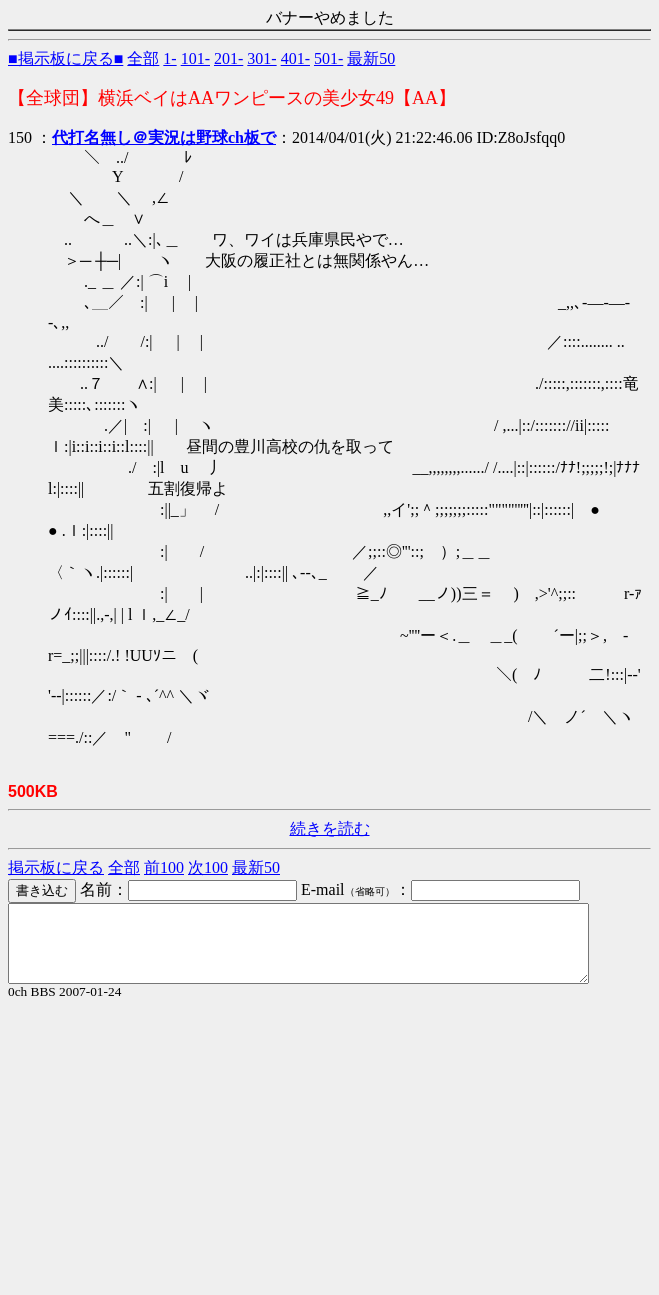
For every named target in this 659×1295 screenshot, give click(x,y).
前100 (164, 867)
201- (228, 58)
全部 (143, 58)
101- (195, 58)
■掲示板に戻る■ (65, 58)
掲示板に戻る (56, 867)
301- (261, 58)
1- (169, 58)
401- (295, 58)
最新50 (371, 58)
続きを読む (330, 828)
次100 (208, 867)
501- (328, 58)
